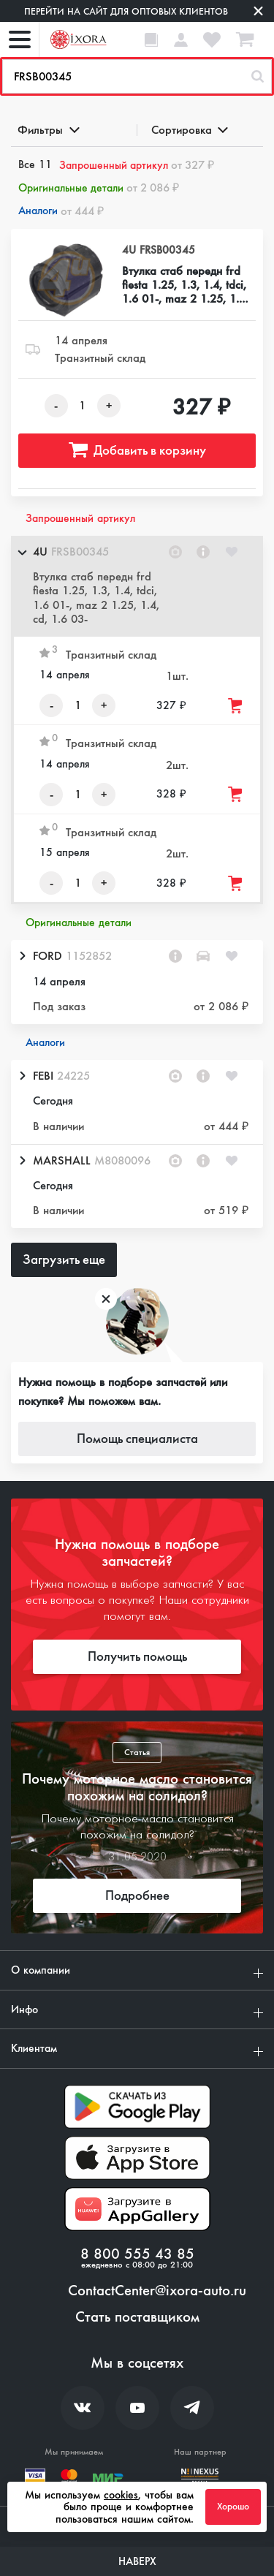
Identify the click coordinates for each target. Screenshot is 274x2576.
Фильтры (47, 129)
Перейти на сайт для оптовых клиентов (126, 11)
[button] (137, 586)
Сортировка (189, 129)
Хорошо (233, 2506)
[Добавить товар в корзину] (236, 705)
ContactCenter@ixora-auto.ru (157, 2291)
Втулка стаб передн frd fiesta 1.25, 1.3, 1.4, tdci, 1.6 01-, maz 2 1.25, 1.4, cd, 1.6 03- (185, 285)
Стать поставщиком (137, 2317)
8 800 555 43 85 (137, 2254)
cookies (121, 2495)
